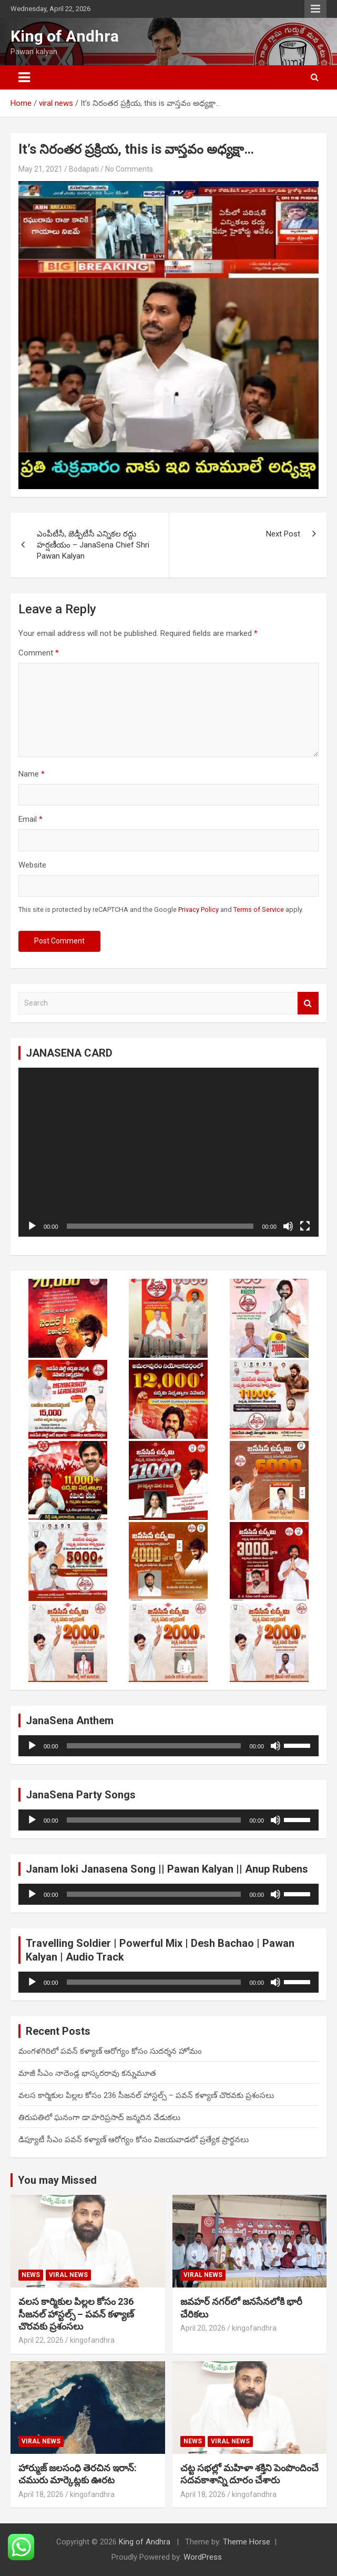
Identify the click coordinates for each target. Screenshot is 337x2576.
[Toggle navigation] (24, 77)
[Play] (32, 1226)
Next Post (283, 534)
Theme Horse (246, 2542)
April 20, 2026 (203, 2328)
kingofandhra (92, 2340)
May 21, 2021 (40, 169)
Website (32, 865)
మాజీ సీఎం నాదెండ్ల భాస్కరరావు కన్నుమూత (87, 2073)
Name (31, 774)
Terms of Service (258, 909)
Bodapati (84, 169)
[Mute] (288, 1226)
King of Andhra (65, 36)
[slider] (154, 1745)
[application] (168, 1152)
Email (30, 819)
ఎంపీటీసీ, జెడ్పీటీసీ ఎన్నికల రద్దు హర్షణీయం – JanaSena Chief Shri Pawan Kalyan (93, 545)
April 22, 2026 (41, 2340)
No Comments (129, 169)
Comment (38, 653)
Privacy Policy (198, 909)
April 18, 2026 (41, 2494)
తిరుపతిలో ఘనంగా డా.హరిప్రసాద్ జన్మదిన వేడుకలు (99, 2117)
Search (308, 1003)
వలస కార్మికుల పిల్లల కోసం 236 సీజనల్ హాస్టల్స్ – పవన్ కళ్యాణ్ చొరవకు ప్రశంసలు (146, 2095)
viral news (68, 2275)
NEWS (31, 2275)
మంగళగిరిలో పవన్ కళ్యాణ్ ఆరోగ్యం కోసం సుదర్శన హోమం (110, 2051)
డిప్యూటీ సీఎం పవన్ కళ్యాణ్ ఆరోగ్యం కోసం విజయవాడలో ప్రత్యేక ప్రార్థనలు (133, 2139)
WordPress (202, 2557)
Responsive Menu (315, 9)
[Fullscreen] (305, 1226)
